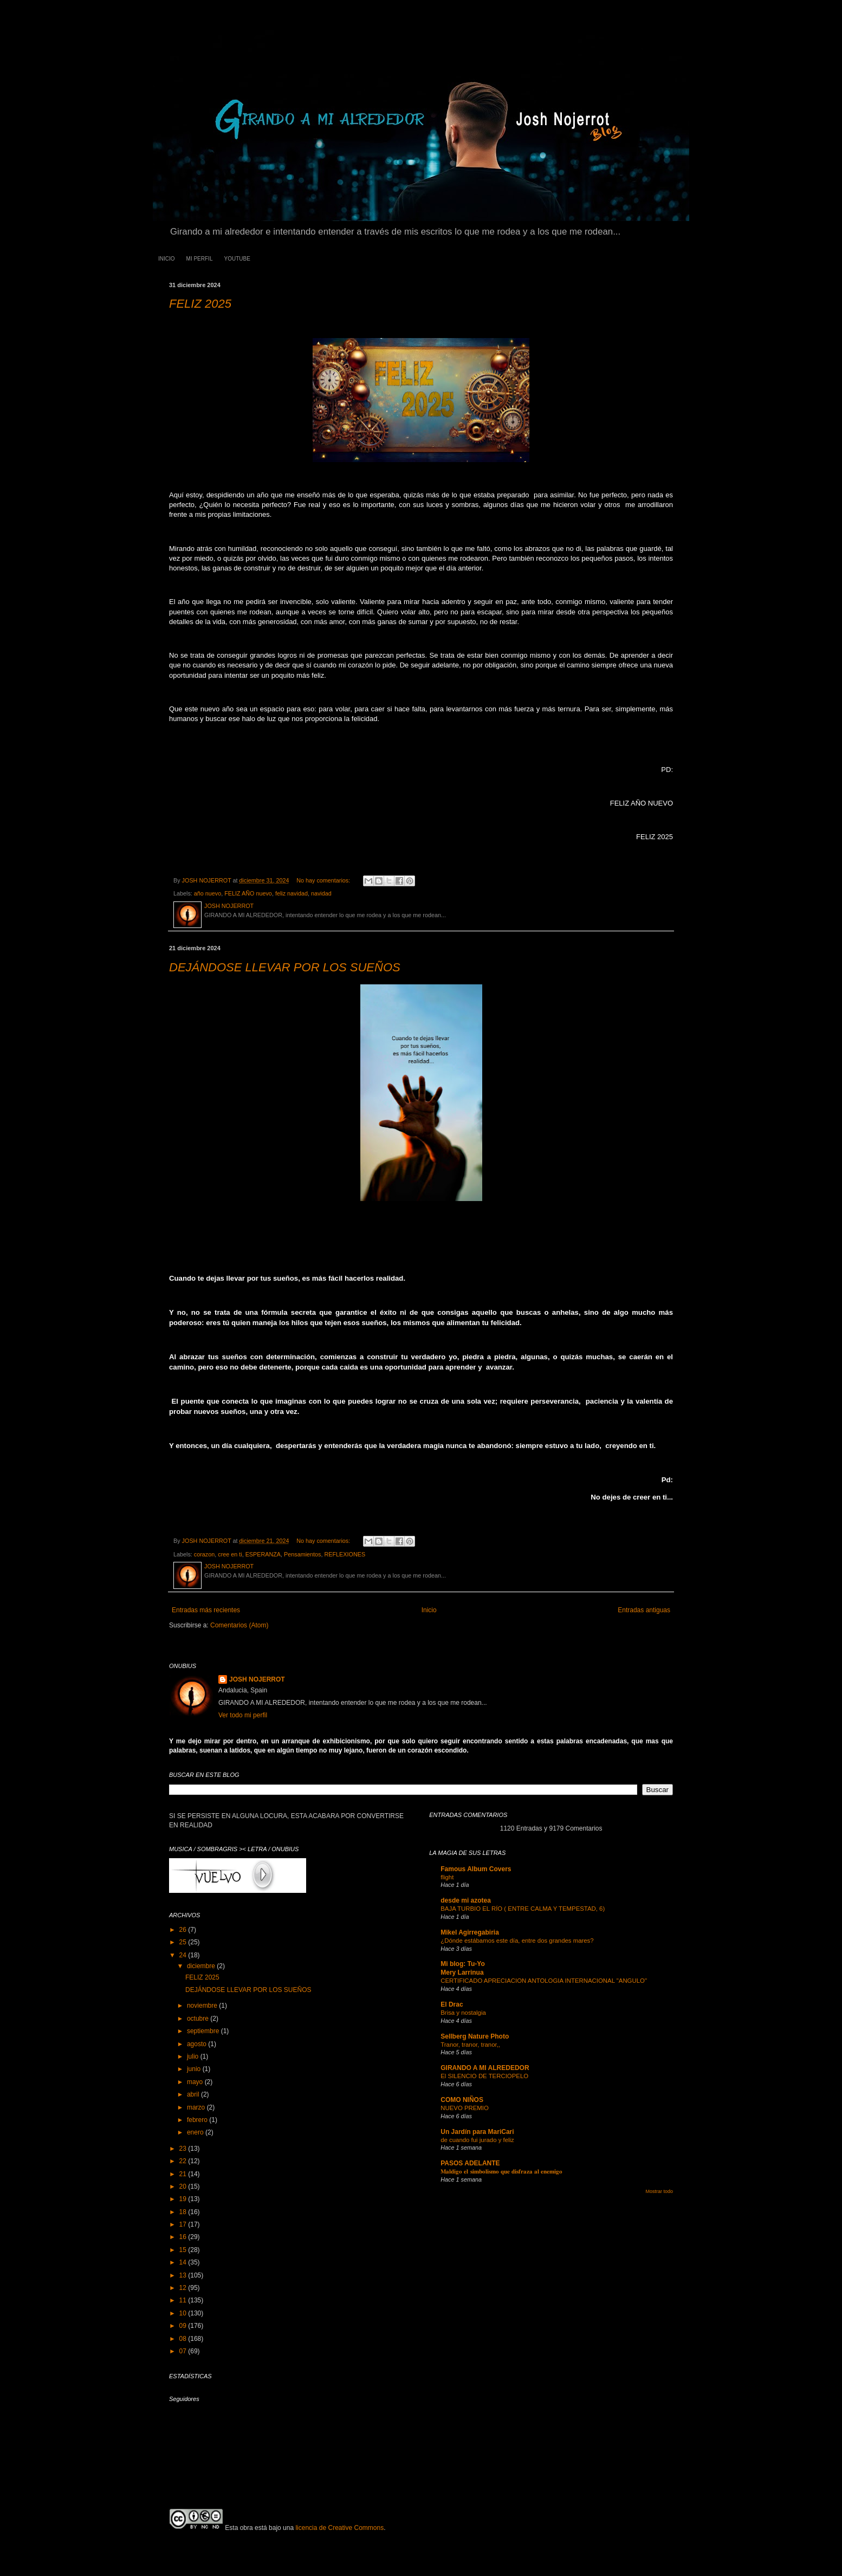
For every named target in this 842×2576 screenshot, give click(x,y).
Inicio (429, 1610)
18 (184, 2212)
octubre (198, 2018)
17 (184, 2224)
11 (184, 2300)
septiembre (204, 2031)
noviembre (203, 2005)
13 (184, 2275)
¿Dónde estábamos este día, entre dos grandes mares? (517, 1940)
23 (184, 2148)
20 (184, 2186)
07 (184, 2351)
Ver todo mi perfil (242, 1715)
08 (184, 2339)
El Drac (452, 2004)
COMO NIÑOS (462, 2100)
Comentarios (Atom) (239, 1625)
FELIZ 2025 (200, 303)
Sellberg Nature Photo (475, 2036)
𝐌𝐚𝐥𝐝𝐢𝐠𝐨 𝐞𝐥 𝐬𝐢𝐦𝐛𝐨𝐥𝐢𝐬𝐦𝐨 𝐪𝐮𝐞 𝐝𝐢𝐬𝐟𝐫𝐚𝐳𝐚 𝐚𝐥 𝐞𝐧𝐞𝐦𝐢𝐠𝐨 (501, 2171)
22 (184, 2161)
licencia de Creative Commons (339, 2528)
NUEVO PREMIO (465, 2108)
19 (184, 2199)
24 (184, 1955)
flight (447, 1877)
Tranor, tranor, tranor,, (470, 2044)
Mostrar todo (659, 2191)
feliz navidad (291, 893)
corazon (204, 1554)
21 (184, 2174)
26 (184, 1929)
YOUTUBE (237, 259)
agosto (197, 2044)
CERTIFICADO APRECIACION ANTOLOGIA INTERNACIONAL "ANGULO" (544, 1980)
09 (184, 2326)
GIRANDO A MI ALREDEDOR (485, 2068)
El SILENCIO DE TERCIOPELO (484, 2076)
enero (196, 2132)
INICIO (166, 259)
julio (193, 2056)
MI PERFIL (199, 259)
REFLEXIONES (345, 1554)
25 (184, 1942)
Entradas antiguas (644, 1610)
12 (184, 2288)
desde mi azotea (466, 1900)
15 (184, 2250)
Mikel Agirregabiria (470, 1932)
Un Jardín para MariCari (477, 2132)
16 (184, 2237)
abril (194, 2094)
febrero (198, 2120)
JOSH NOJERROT (257, 1679)
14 (184, 2262)
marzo (197, 2107)
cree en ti (230, 1554)
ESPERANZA (263, 1554)
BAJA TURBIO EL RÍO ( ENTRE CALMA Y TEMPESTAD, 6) (523, 1908)
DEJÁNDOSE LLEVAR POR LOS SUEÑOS (284, 967)
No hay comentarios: (324, 880)
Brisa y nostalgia (463, 2012)
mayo (196, 2082)
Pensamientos (302, 1554)
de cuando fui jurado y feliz (477, 2140)
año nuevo (207, 893)
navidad (321, 893)
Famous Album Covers (476, 1869)
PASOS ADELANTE (470, 2163)
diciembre (202, 1966)
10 (184, 2313)
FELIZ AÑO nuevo (248, 893)
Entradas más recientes (206, 1610)
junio (195, 2069)
